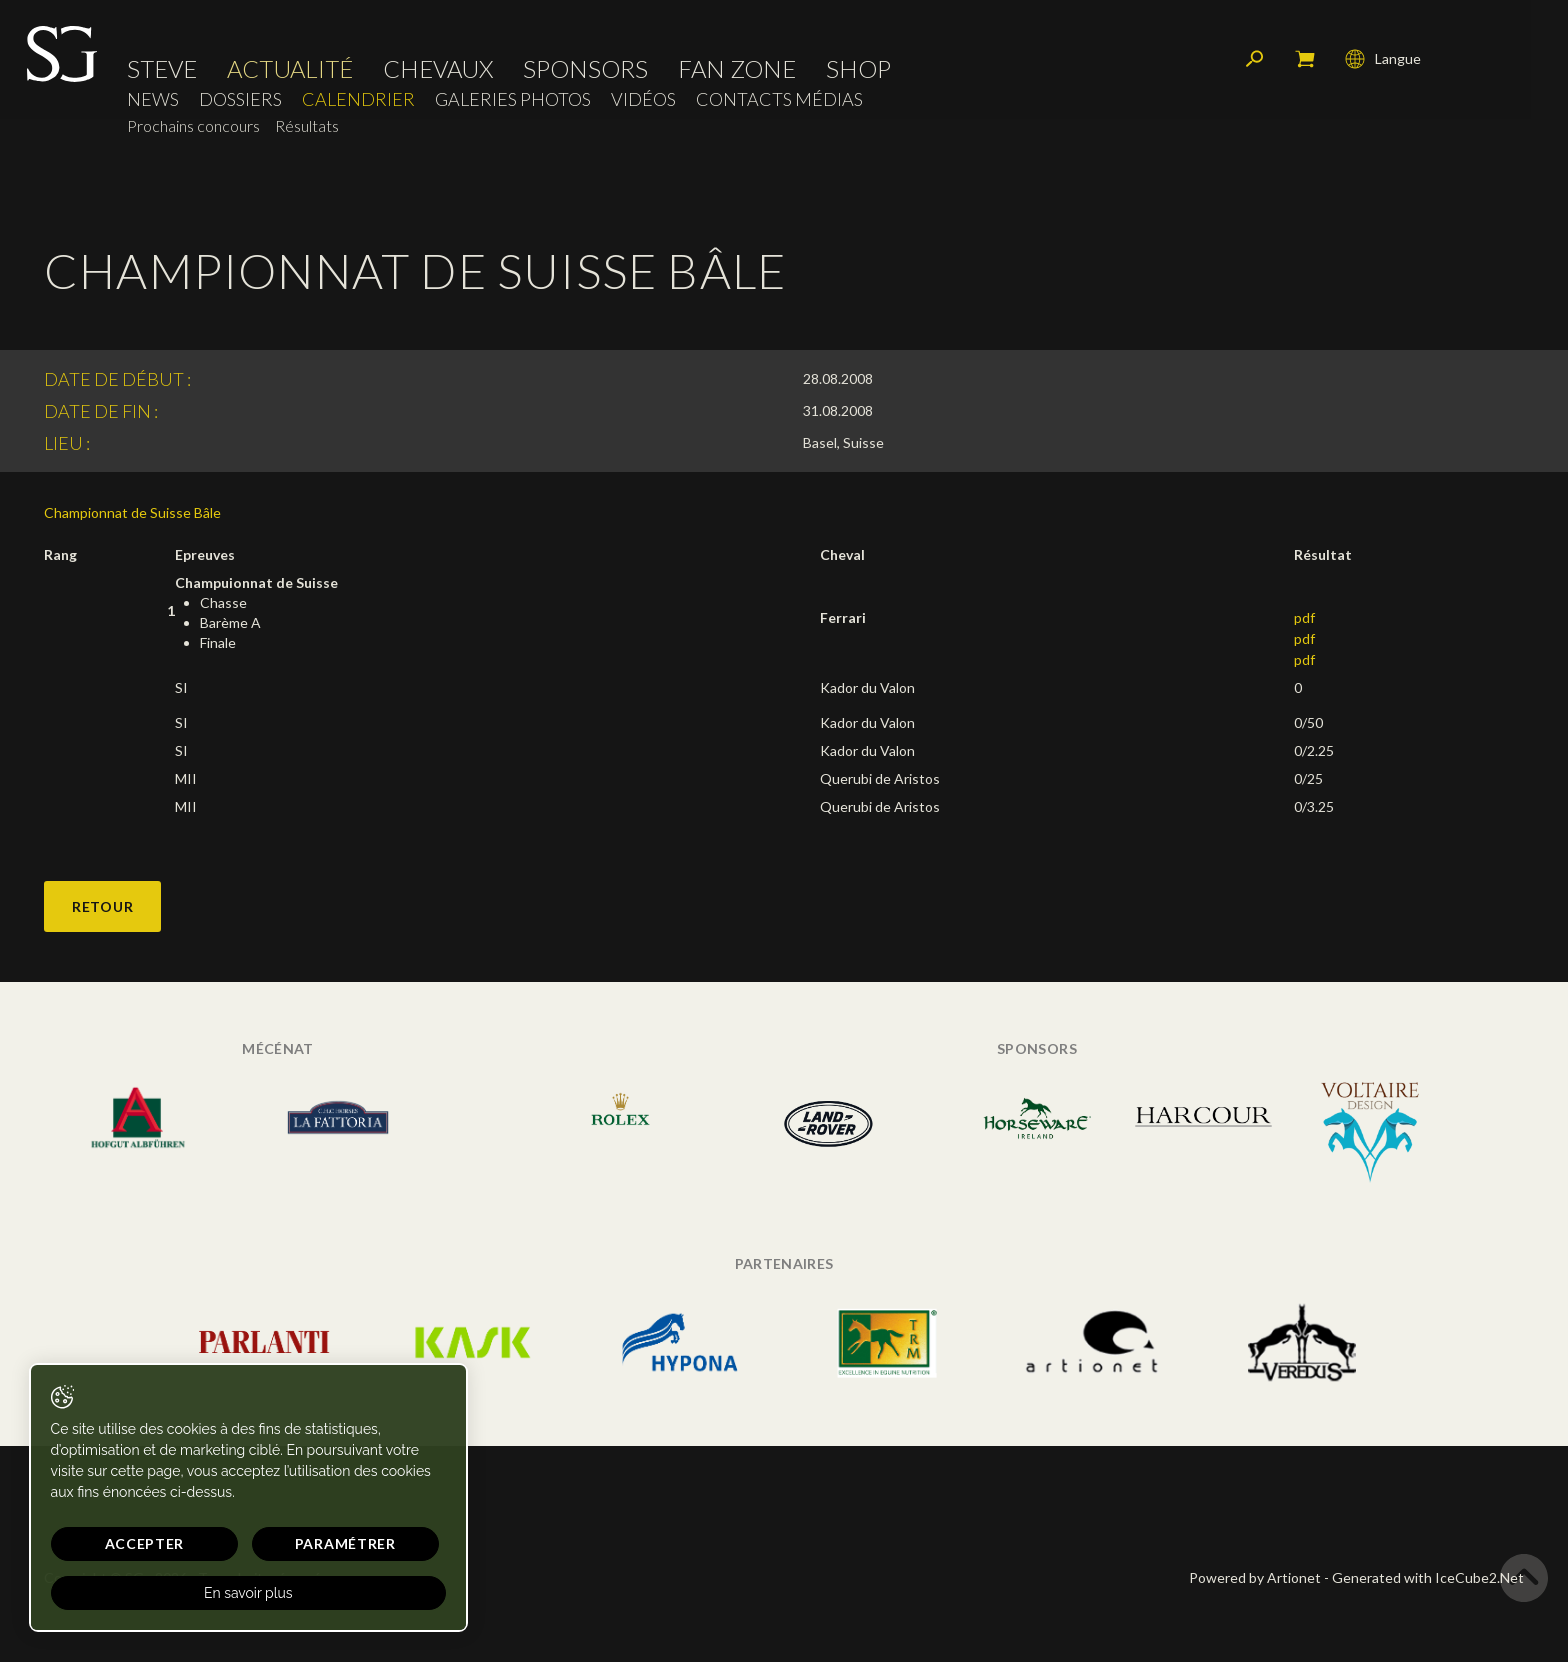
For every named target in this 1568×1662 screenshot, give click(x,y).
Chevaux (441, 75)
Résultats (310, 131)
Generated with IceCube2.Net (1428, 1577)
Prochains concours (196, 131)
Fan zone (740, 75)
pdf (1304, 617)
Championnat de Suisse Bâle (132, 512)
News (156, 105)
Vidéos (646, 105)
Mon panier (1302, 65)
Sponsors (588, 75)
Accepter (117, 1543)
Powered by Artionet (1255, 1577)
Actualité (293, 75)
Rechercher (1252, 65)
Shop (861, 75)
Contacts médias (782, 105)
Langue (1380, 65)
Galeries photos (516, 105)
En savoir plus (192, 1593)
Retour (102, 906)
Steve (165, 75)
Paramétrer (260, 1543)
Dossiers (243, 105)
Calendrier (361, 105)
